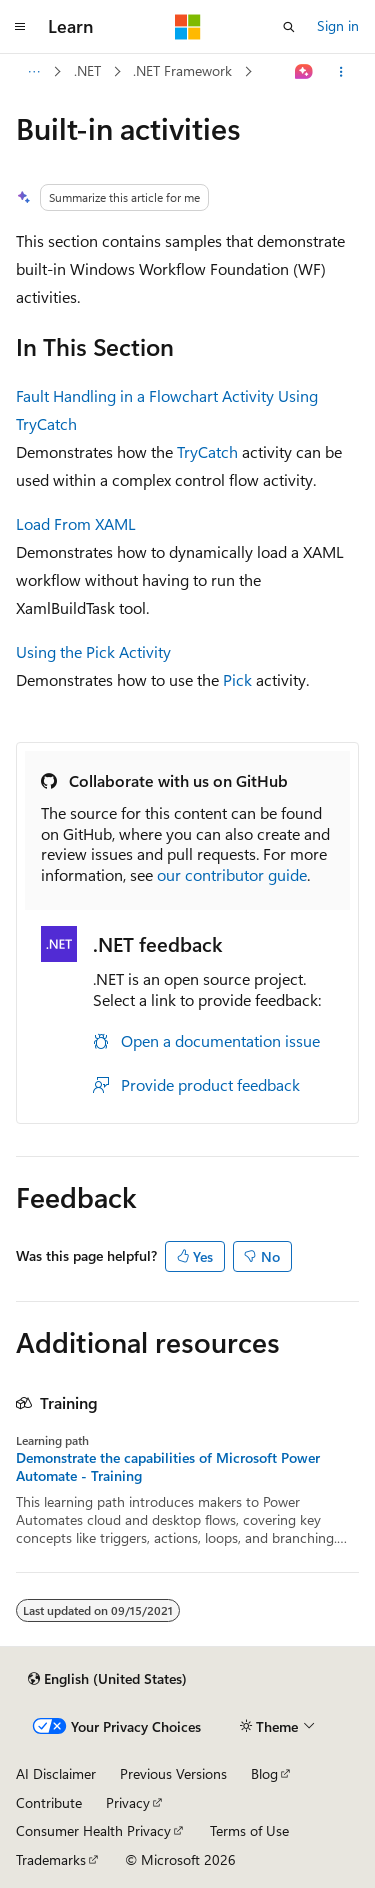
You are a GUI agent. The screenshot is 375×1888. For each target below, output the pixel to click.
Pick (237, 679)
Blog (264, 1773)
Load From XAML (76, 523)
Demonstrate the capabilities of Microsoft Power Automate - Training (168, 1467)
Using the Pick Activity (93, 651)
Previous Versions (173, 1773)
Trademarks (51, 1859)
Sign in (338, 25)
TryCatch (207, 451)
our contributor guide (232, 874)
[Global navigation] (20, 27)
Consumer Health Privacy (93, 1830)
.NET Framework (182, 70)
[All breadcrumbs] (33, 72)
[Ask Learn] (304, 72)
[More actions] (341, 72)
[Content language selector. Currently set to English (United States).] (107, 1679)
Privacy (128, 1802)
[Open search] (289, 27)
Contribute (49, 1802)
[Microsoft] (188, 27)
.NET (87, 70)
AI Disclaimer (56, 1773)
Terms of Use (249, 1830)
